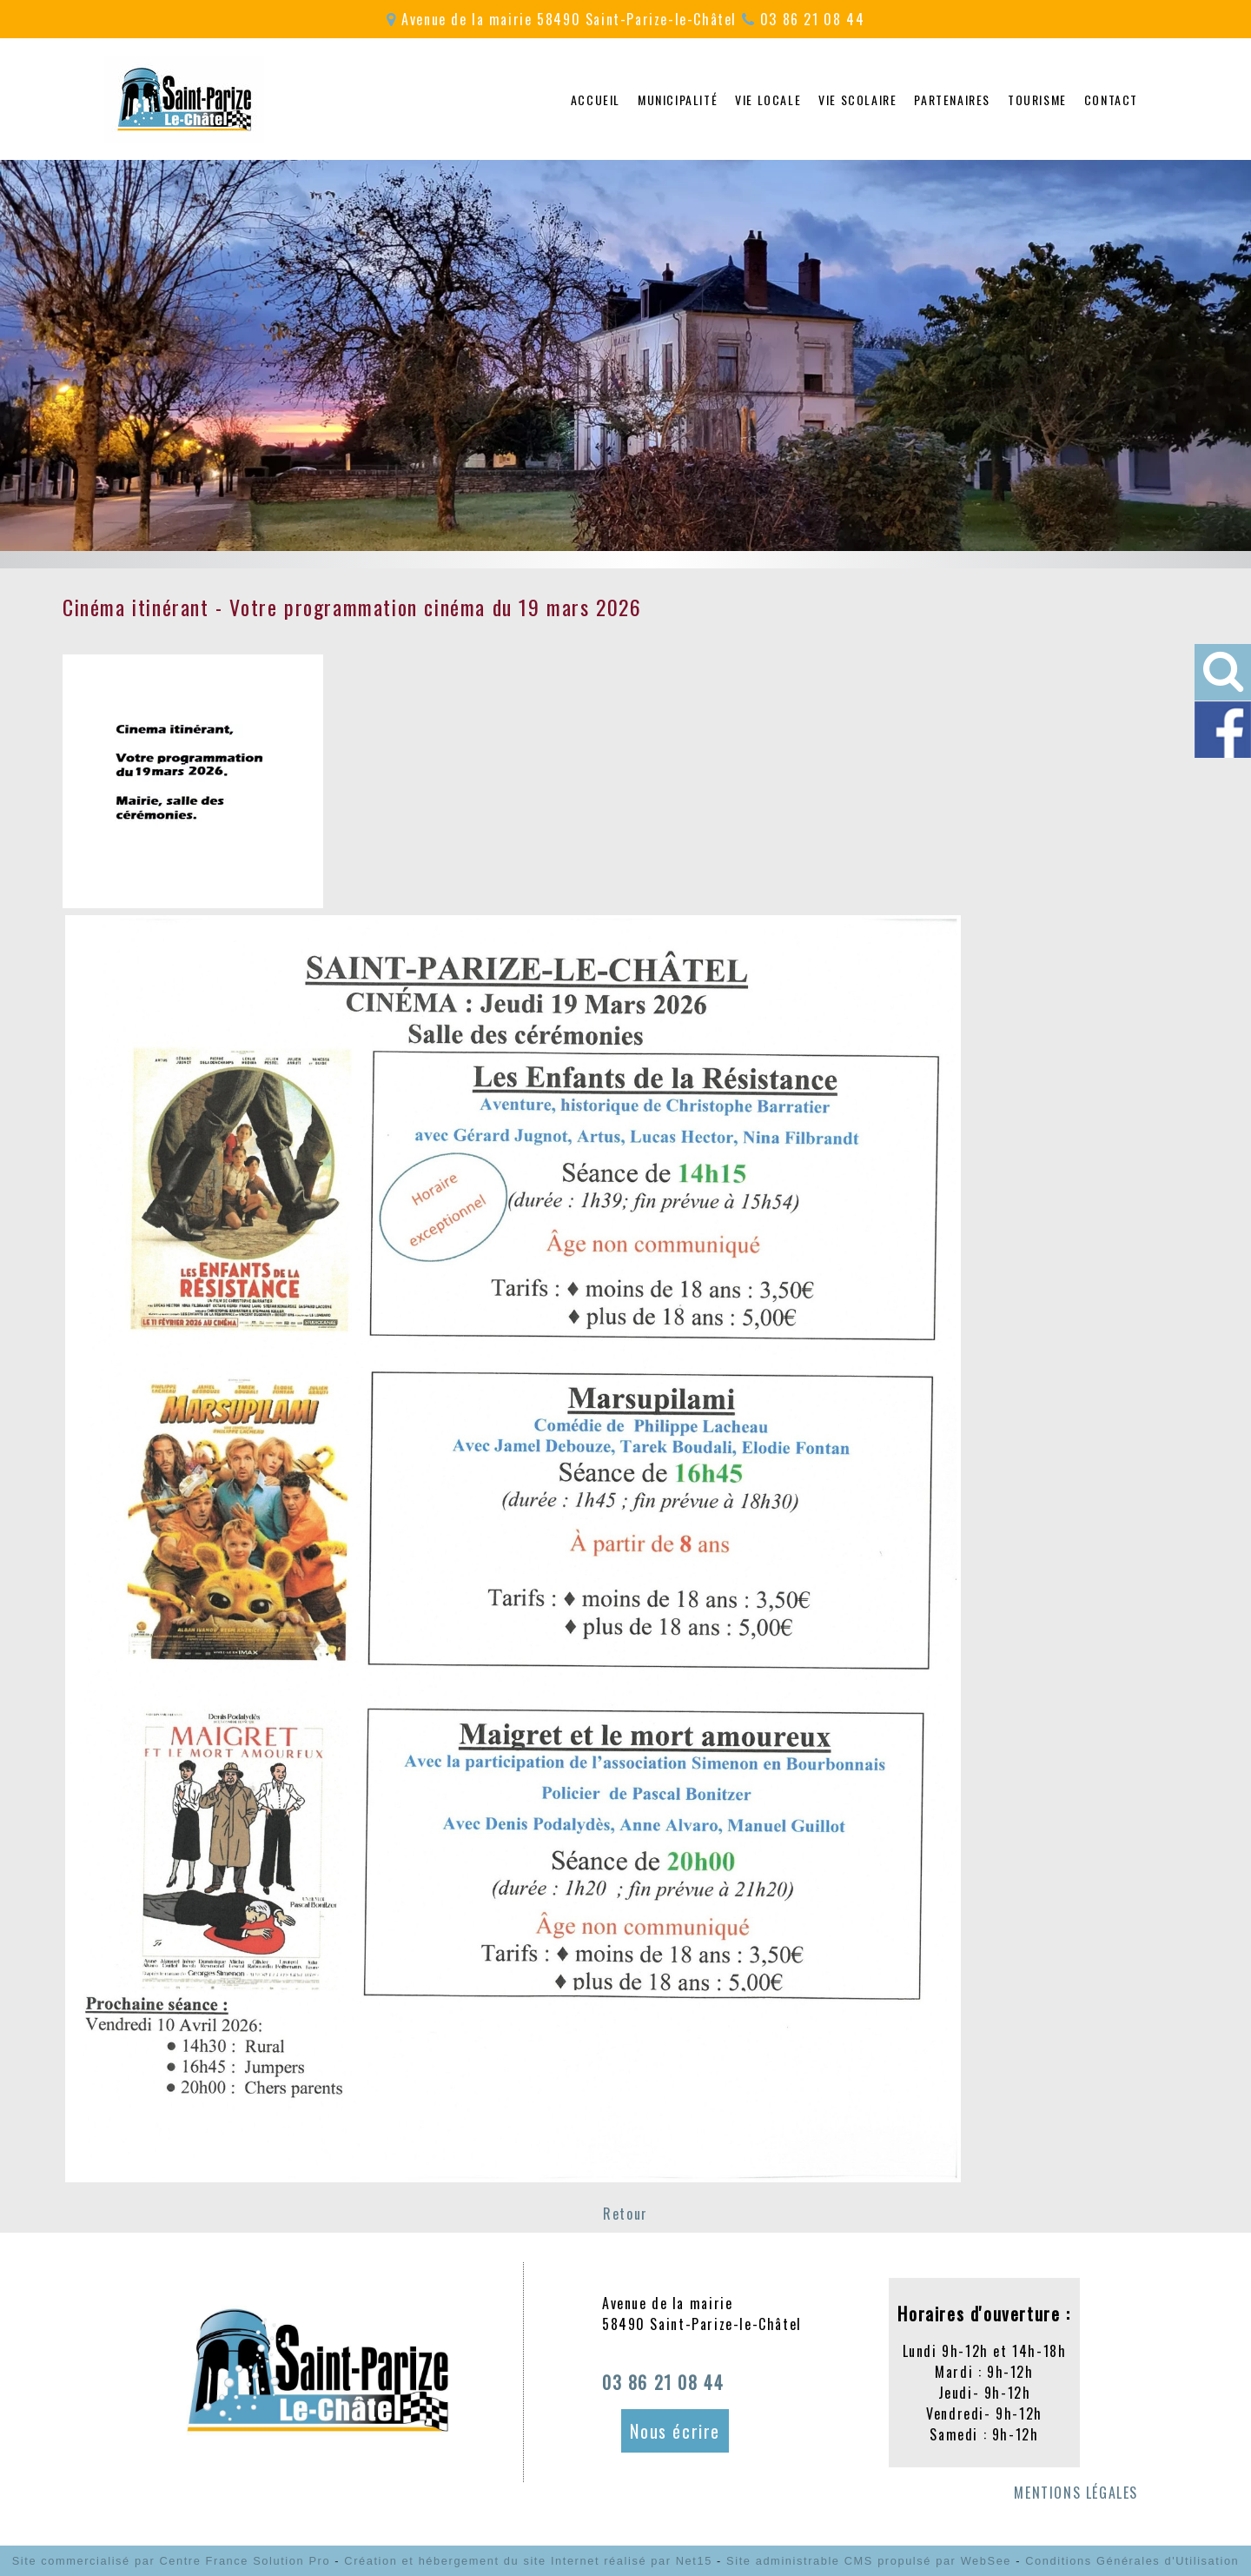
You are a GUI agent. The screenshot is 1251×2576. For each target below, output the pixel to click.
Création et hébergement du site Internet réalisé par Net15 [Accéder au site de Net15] (528, 2560)
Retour (625, 2213)
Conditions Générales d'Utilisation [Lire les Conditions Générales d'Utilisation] (1132, 2560)
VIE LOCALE (768, 99)
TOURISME (1037, 99)
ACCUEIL (595, 99)
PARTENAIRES (952, 99)
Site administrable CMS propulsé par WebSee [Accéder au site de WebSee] (868, 2560)
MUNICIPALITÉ (678, 99)
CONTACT (1111, 99)
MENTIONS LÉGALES (1076, 2492)
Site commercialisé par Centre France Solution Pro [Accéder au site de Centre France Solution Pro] (171, 2560)
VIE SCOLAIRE (857, 99)
